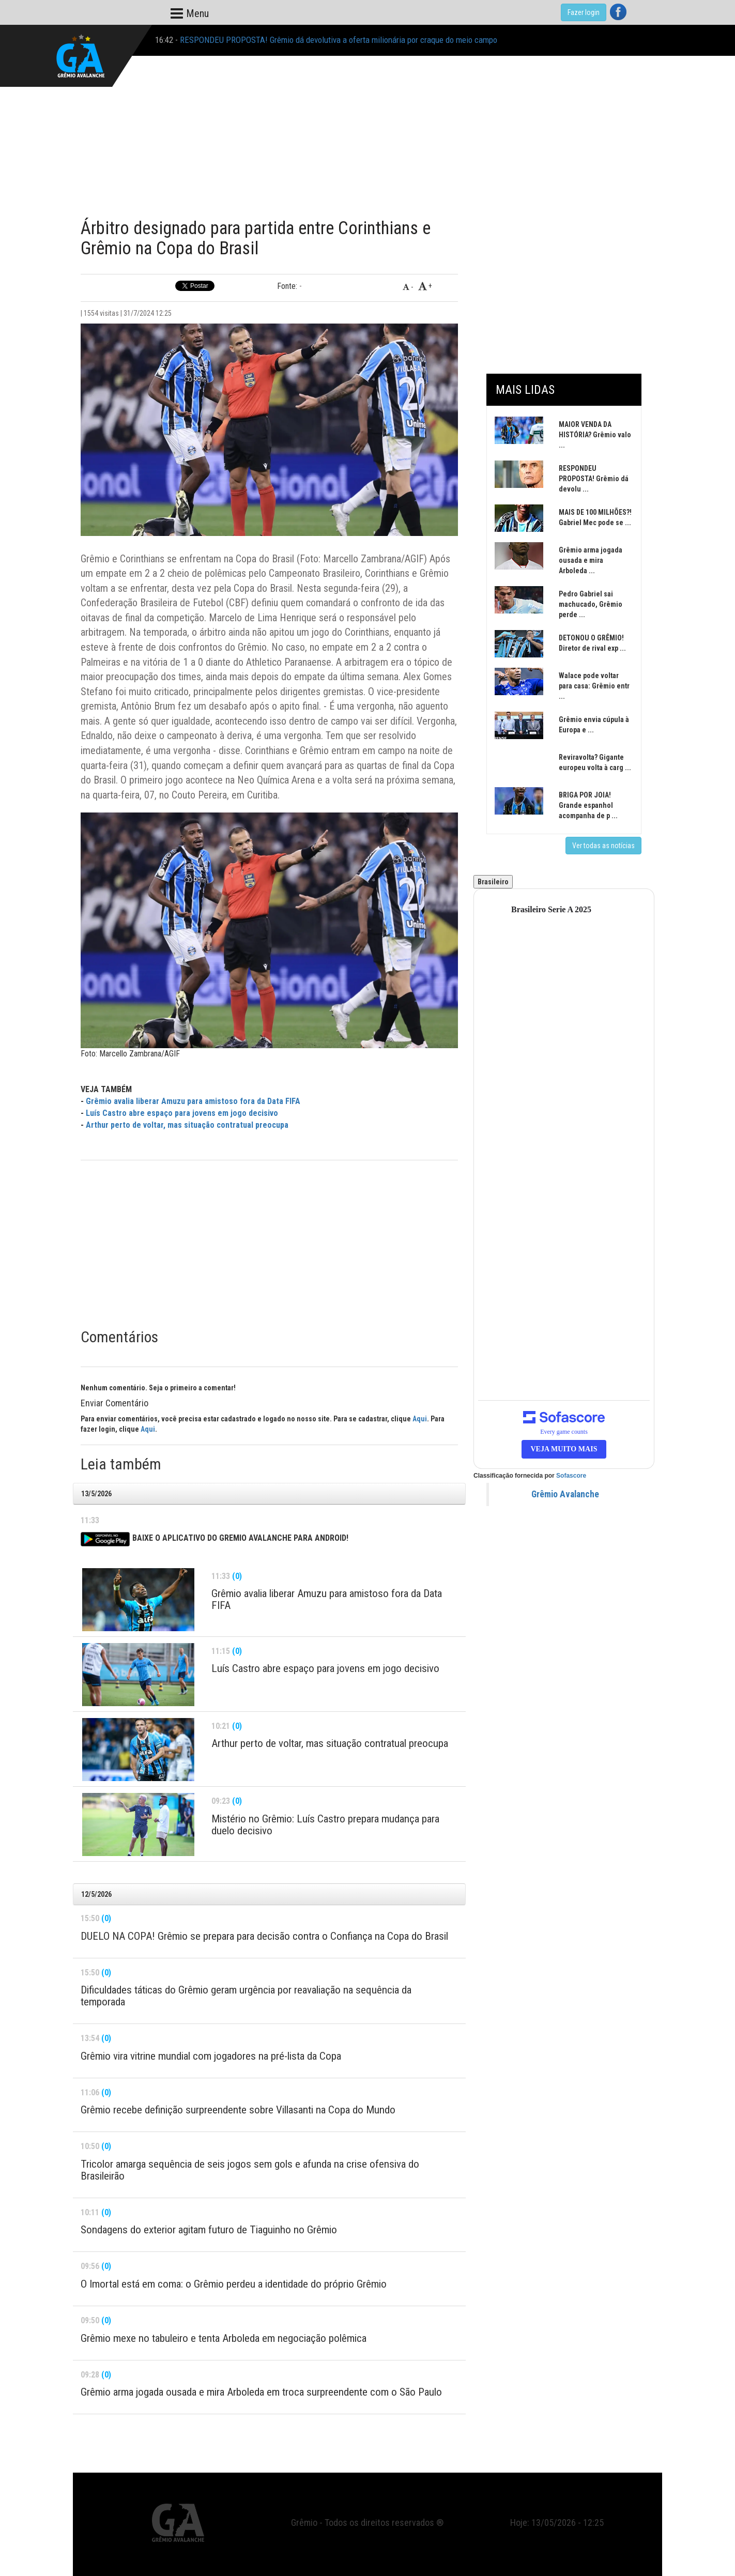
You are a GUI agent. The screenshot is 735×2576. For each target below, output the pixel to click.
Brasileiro (493, 882)
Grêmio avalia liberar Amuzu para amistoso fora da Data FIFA (193, 1101)
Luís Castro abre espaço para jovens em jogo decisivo (182, 1113)
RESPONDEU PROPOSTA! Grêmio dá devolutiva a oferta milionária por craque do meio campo (338, 40)
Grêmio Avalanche (565, 1494)
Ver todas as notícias (603, 845)
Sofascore (571, 1475)
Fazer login (584, 12)
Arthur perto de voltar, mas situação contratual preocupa (187, 1125)
